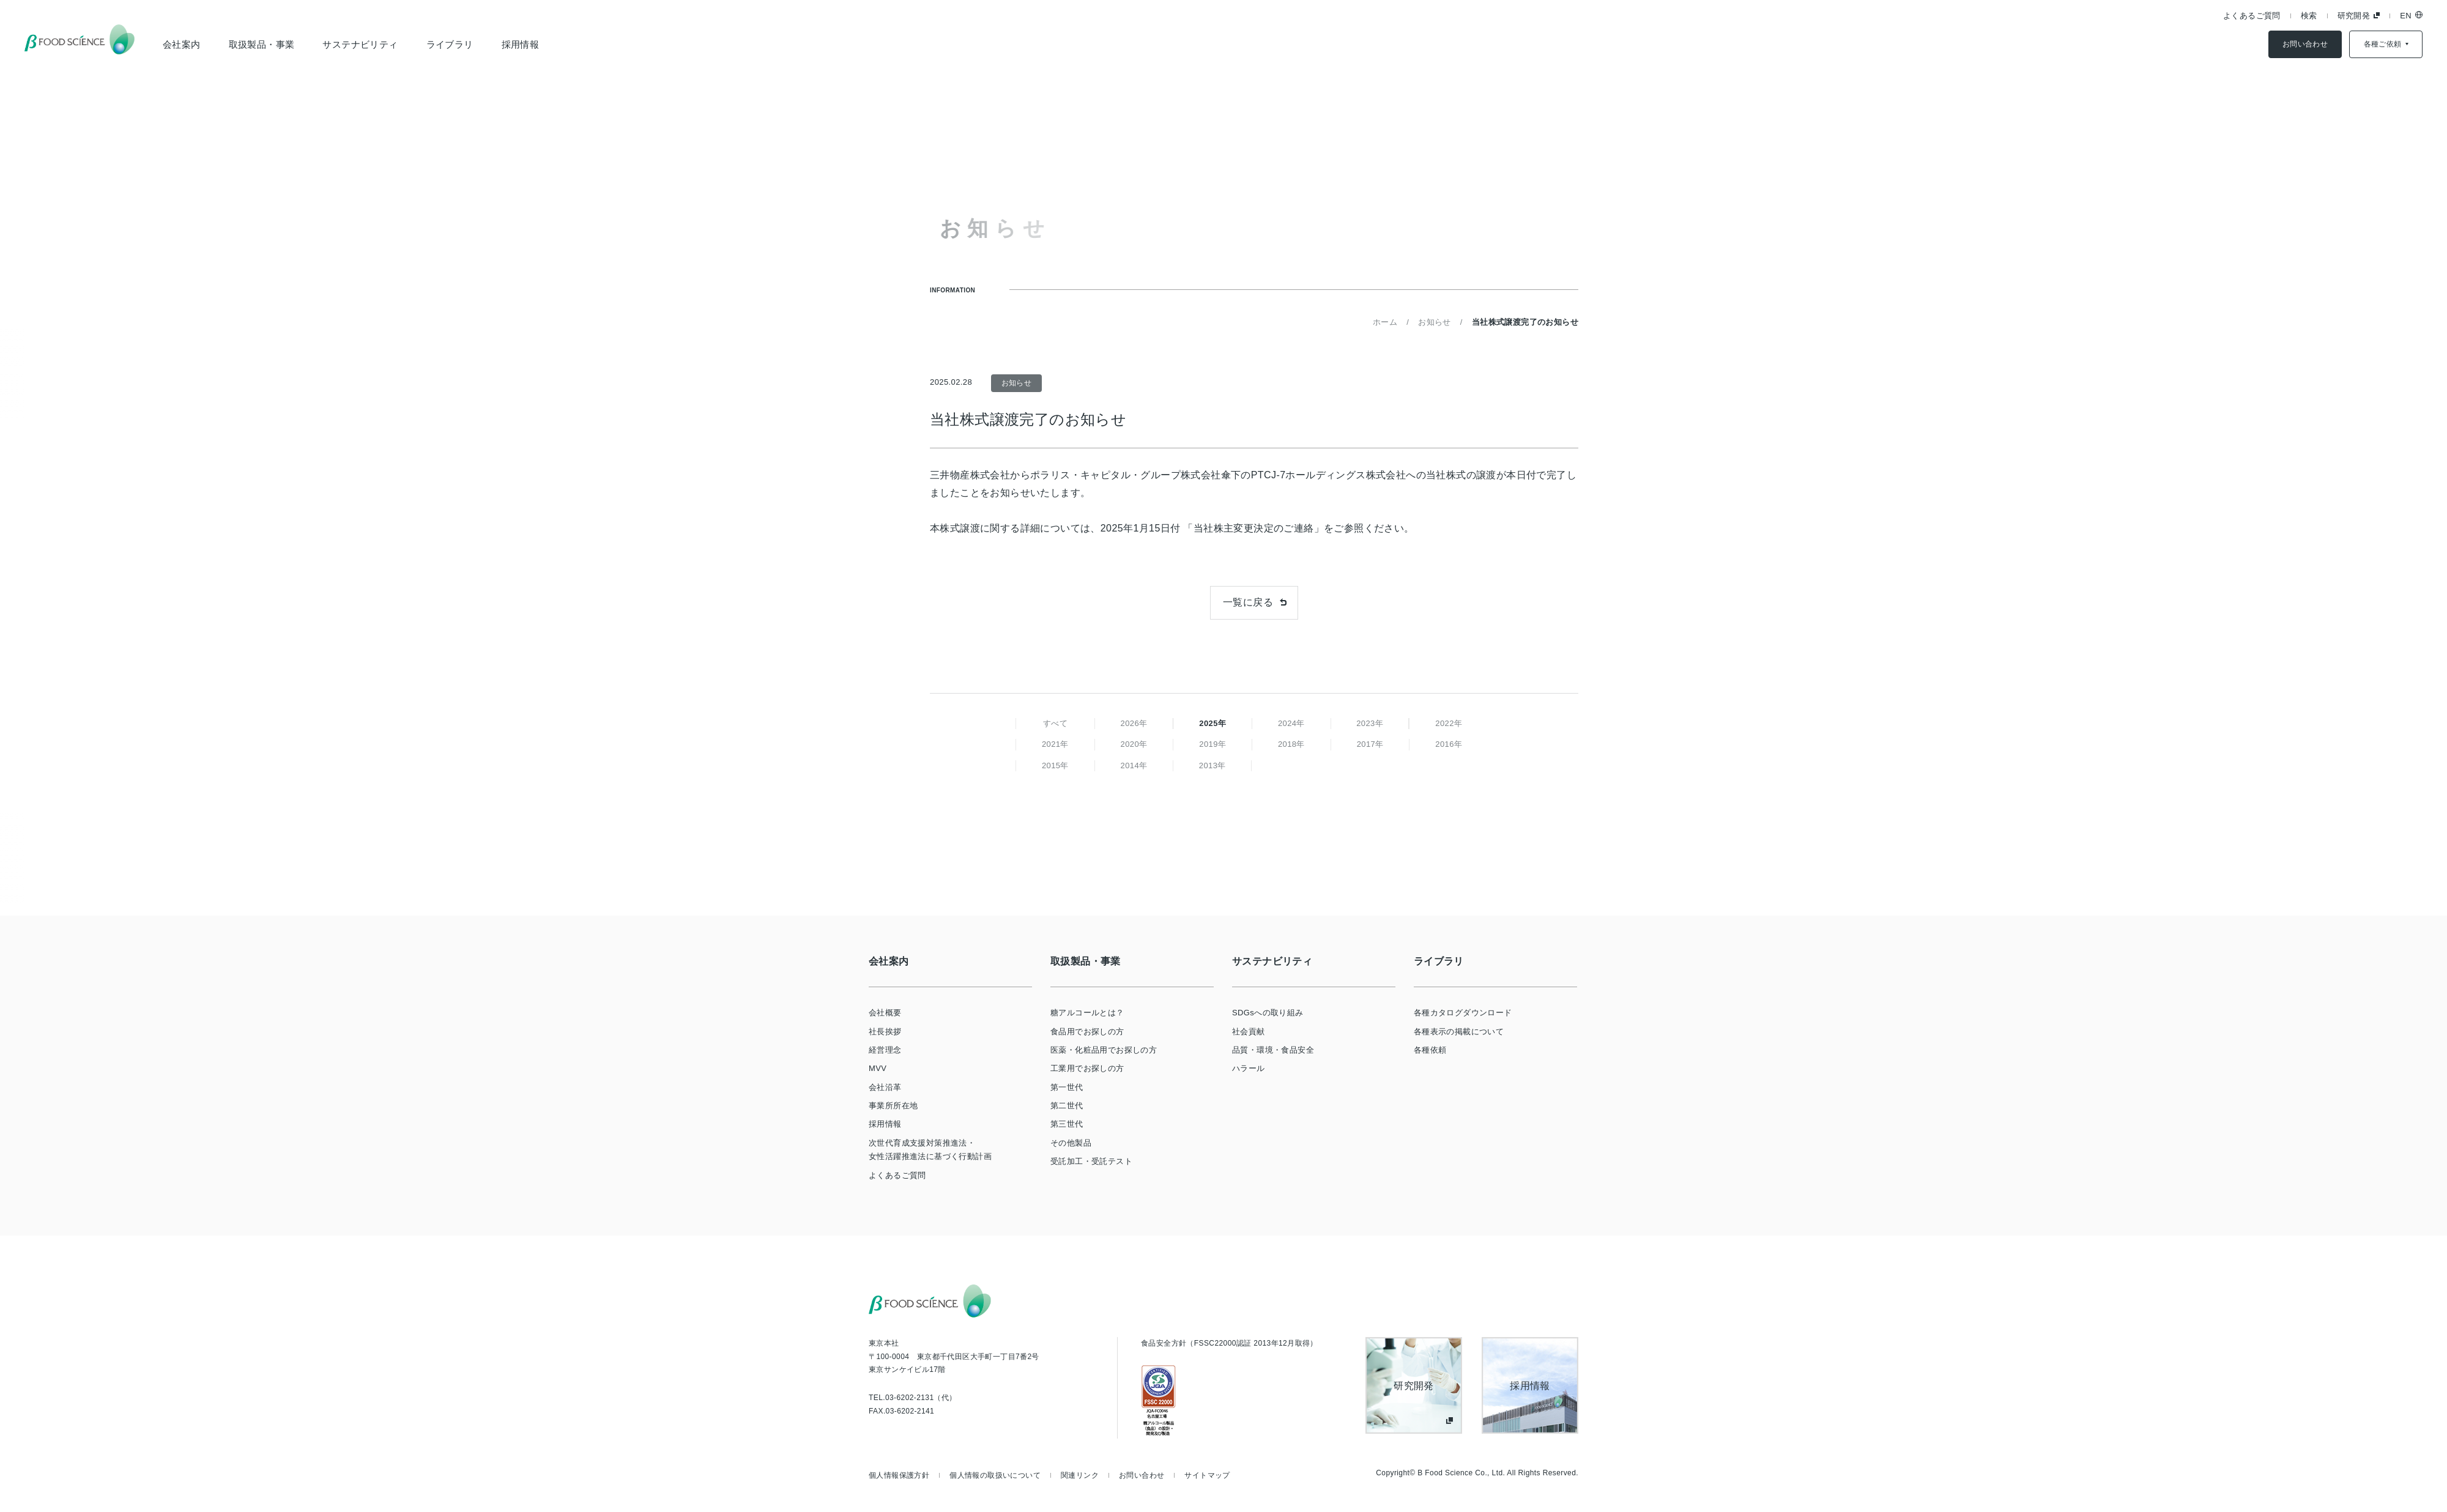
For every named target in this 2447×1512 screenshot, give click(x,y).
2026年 (1134, 723)
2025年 (1212, 723)
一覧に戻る (1248, 602)
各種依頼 (1430, 1049)
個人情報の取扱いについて (995, 1475)
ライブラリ (449, 44)
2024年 (1291, 723)
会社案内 (182, 44)
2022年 (1448, 723)
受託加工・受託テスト (1091, 1161)
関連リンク (1080, 1475)
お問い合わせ (2305, 44)
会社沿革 (885, 1087)
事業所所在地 (893, 1105)
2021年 (1055, 744)
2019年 (1212, 744)
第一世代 (1066, 1087)
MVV (877, 1068)
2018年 (1291, 744)
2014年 (1134, 765)
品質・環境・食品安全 (1273, 1049)
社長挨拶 (885, 1031)
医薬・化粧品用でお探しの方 (1103, 1049)
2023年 (1369, 723)
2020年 (1134, 744)
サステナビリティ (360, 44)
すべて (1055, 723)
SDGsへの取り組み (1268, 1012)
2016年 (1448, 744)
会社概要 (885, 1012)
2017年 (1370, 744)
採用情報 (521, 44)
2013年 (1212, 765)
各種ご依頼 (2383, 44)
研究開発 (2354, 15)
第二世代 (1066, 1105)
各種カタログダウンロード (1463, 1012)
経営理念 (885, 1049)
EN (2406, 15)
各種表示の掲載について (1459, 1031)
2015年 (1055, 765)
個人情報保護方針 (899, 1475)
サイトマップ (1207, 1475)
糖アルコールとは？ (1087, 1012)
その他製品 (1070, 1142)
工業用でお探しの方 (1087, 1068)
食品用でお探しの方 (1087, 1031)
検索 (2309, 15)
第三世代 (1066, 1123)
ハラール (1248, 1068)
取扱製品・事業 (262, 44)
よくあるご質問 (2252, 15)
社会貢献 (1248, 1031)
